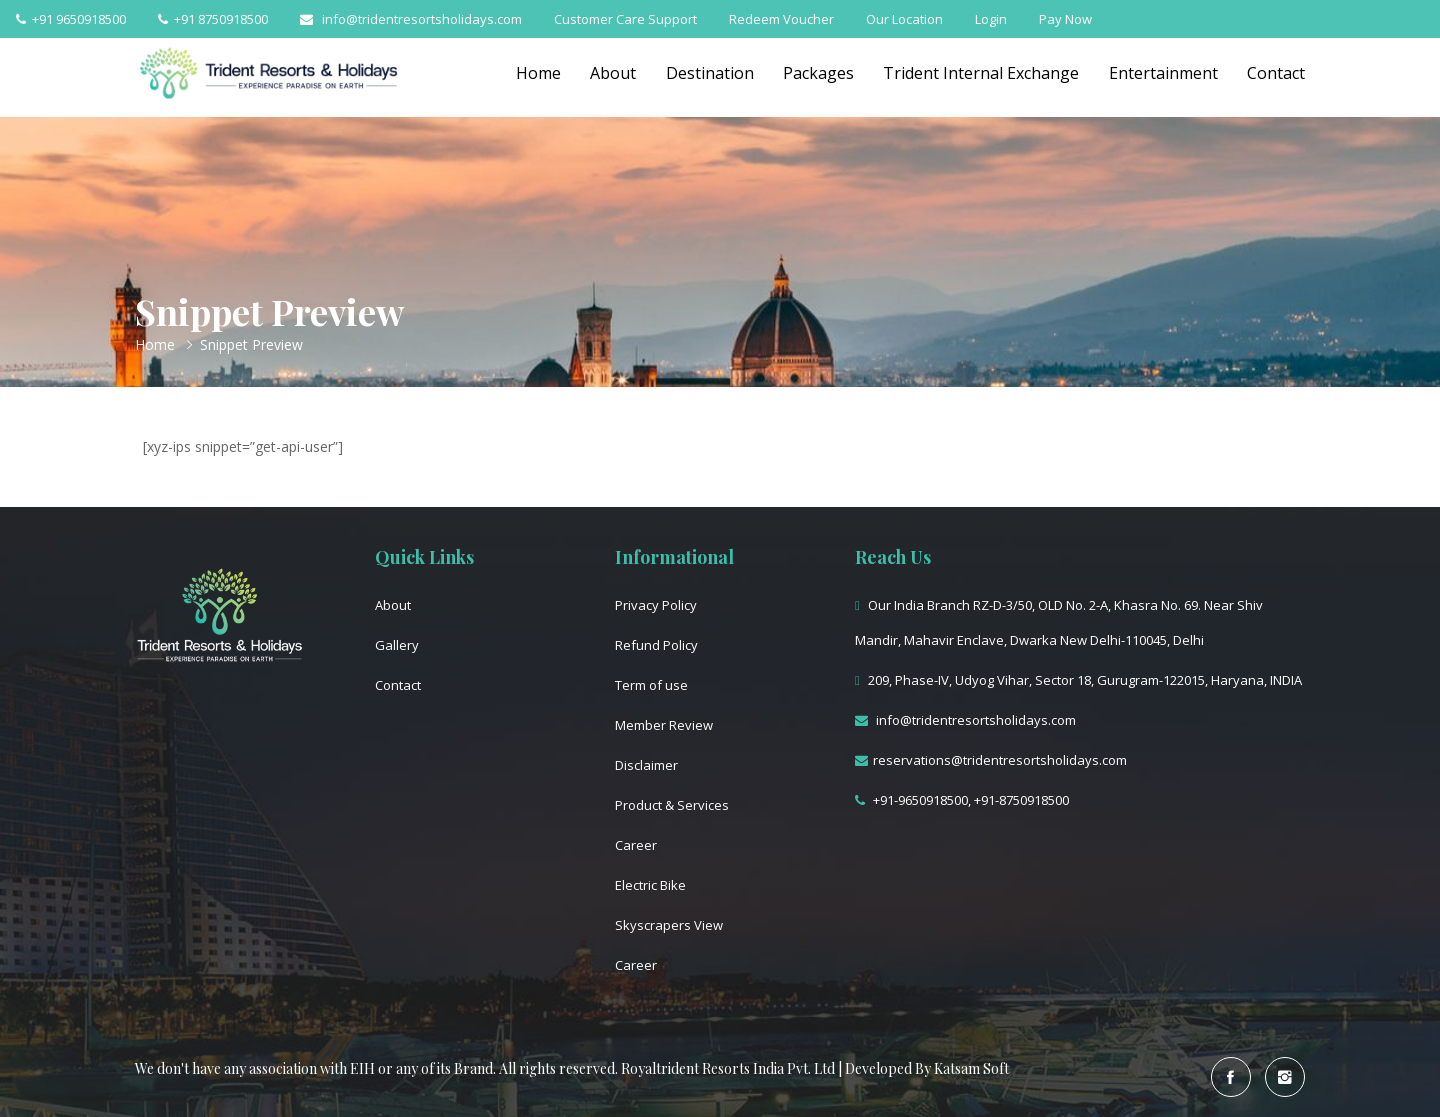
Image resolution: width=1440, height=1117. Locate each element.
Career (636, 845)
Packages (816, 73)
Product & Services (672, 805)
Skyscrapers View (669, 925)
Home (534, 73)
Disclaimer (646, 765)
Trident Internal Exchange (980, 73)
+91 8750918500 (213, 19)
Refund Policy (656, 645)
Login (991, 19)
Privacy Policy (656, 605)
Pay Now (1065, 19)
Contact (1276, 73)
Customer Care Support (625, 19)
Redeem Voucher (781, 19)
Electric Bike (650, 885)
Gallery (397, 645)
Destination (707, 73)
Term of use (651, 685)
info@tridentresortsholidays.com (411, 19)
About (610, 73)
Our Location (904, 19)
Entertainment (1162, 73)
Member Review (664, 725)
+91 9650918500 (71, 19)
